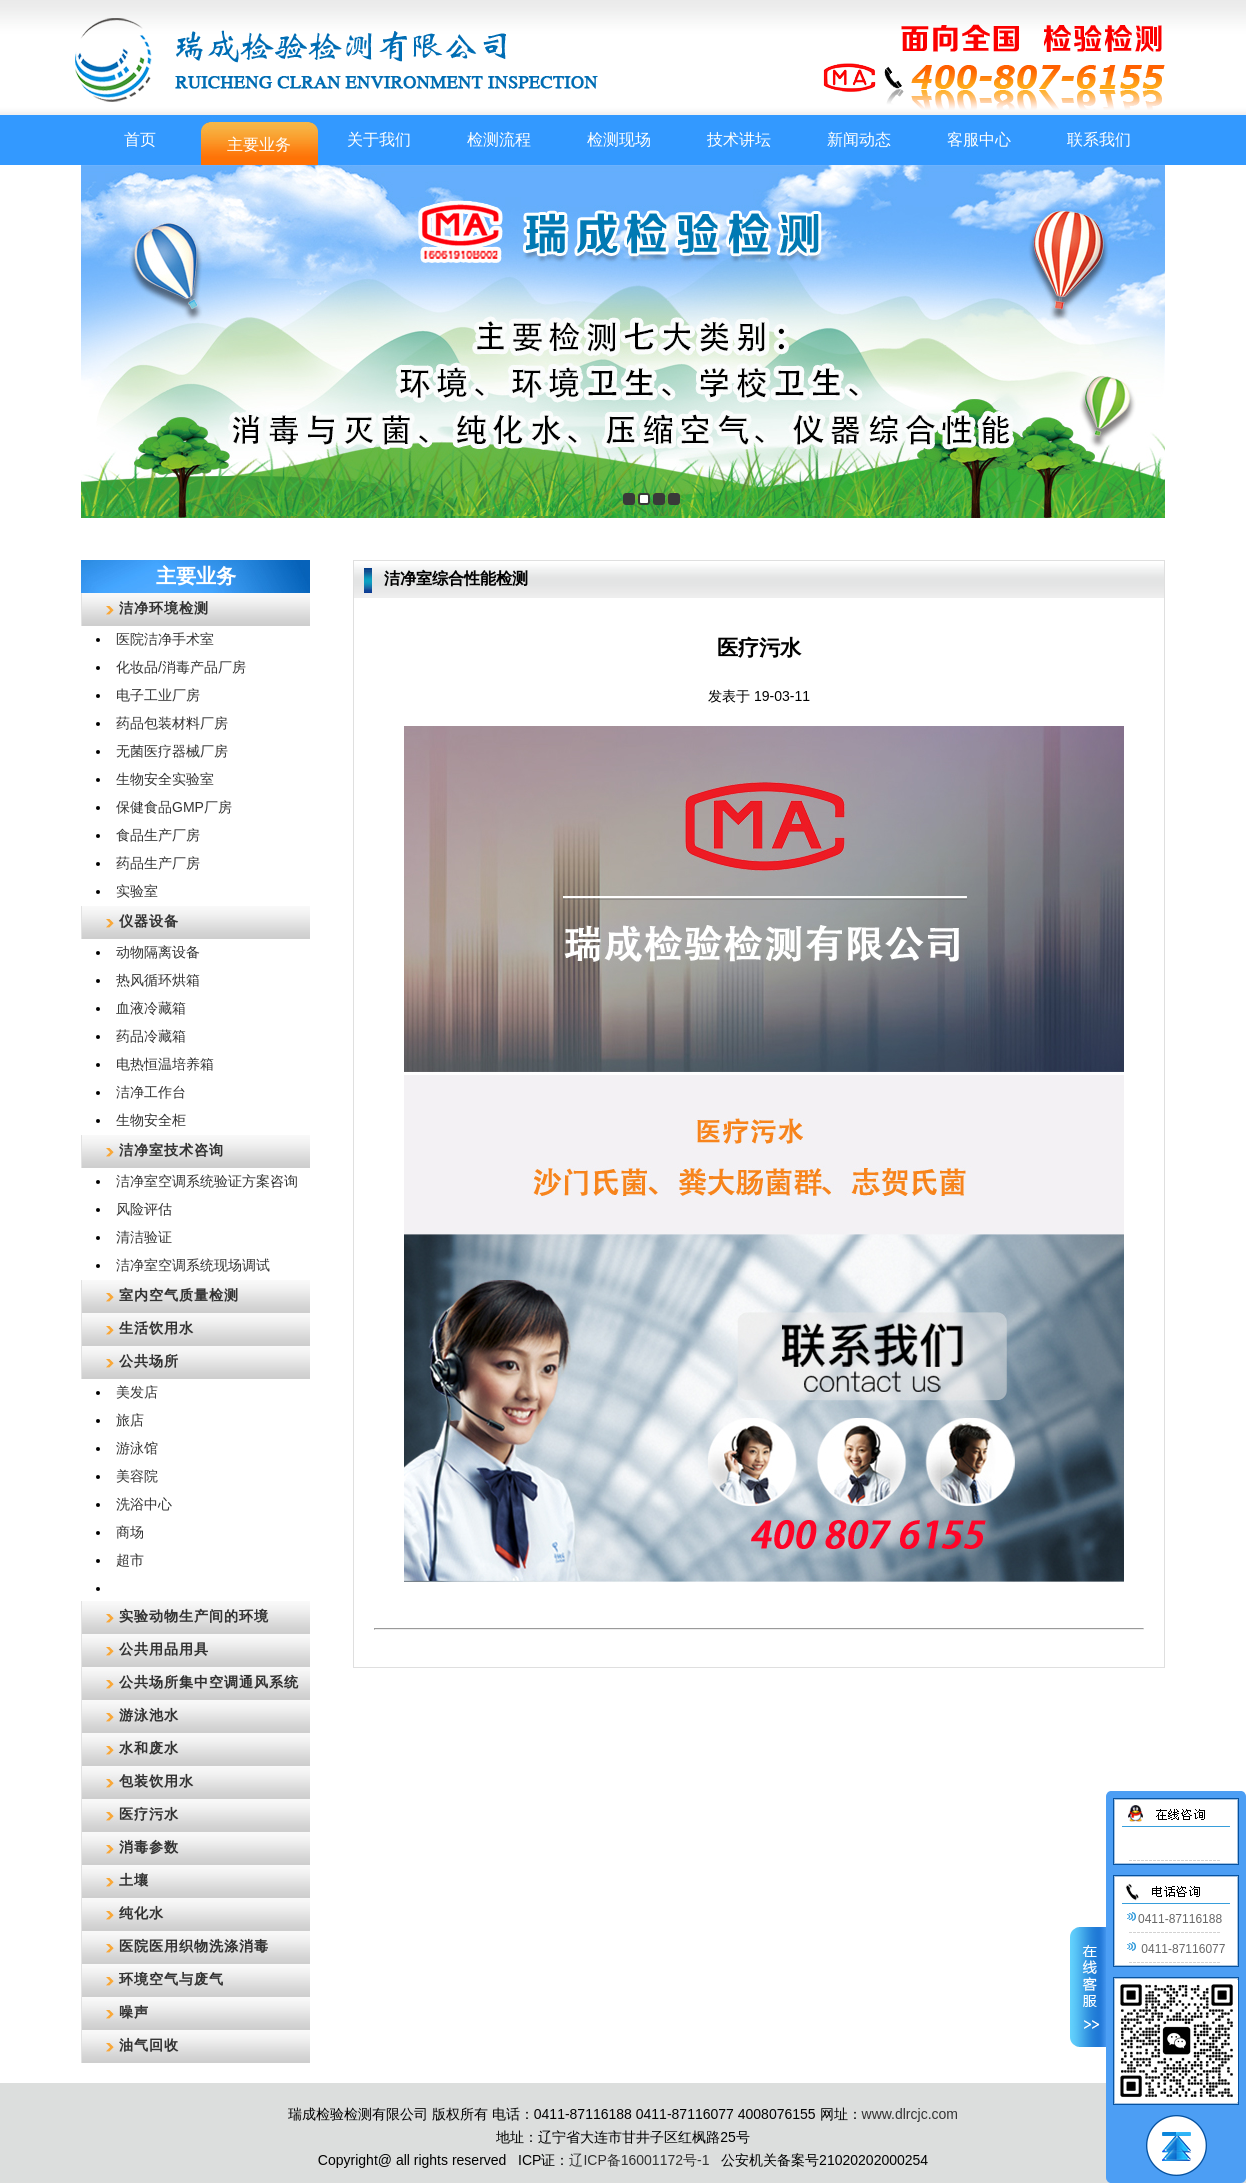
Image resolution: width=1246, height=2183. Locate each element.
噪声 (134, 2012)
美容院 (137, 1476)
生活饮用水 (156, 1328)
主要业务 (259, 144)
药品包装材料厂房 (172, 723)
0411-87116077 (1175, 1949)
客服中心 (979, 139)
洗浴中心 (144, 1504)
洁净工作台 (151, 1092)
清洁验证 (144, 1237)
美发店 (137, 1392)
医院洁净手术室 (165, 639)
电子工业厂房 (158, 695)
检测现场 (619, 139)
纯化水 (141, 1913)
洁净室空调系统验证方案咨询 (207, 1181)
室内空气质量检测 (179, 1295)
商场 (130, 1532)
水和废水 (149, 1748)
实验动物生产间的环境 (194, 1616)
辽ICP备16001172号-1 (639, 2160)
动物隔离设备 (158, 952)
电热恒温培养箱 (165, 1064)
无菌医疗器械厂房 (172, 751)
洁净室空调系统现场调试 (193, 1265)
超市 (130, 1560)
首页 (140, 139)
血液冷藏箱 (151, 1008)
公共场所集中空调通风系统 (209, 1682)
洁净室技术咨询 (171, 1150)
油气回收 (149, 2045)
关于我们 (379, 139)
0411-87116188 (1174, 1919)
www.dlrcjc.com (910, 2114)
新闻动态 (859, 139)
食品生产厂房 (158, 835)
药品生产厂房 (158, 863)
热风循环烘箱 (158, 980)
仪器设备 (149, 921)
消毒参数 (149, 1847)
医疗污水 (149, 1814)
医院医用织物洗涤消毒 (194, 1946)
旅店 (130, 1420)
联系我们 (1099, 139)
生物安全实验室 (165, 779)
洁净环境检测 (164, 608)
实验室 (137, 891)
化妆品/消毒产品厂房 (181, 667)
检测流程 (499, 139)
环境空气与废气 (171, 1979)
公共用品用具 (164, 1649)
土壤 (134, 1880)
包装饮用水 (156, 1781)
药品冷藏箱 (151, 1036)
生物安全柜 (151, 1120)
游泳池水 (149, 1715)
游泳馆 (137, 1448)
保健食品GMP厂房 (174, 807)
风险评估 (144, 1209)
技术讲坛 (739, 139)
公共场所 (149, 1361)
